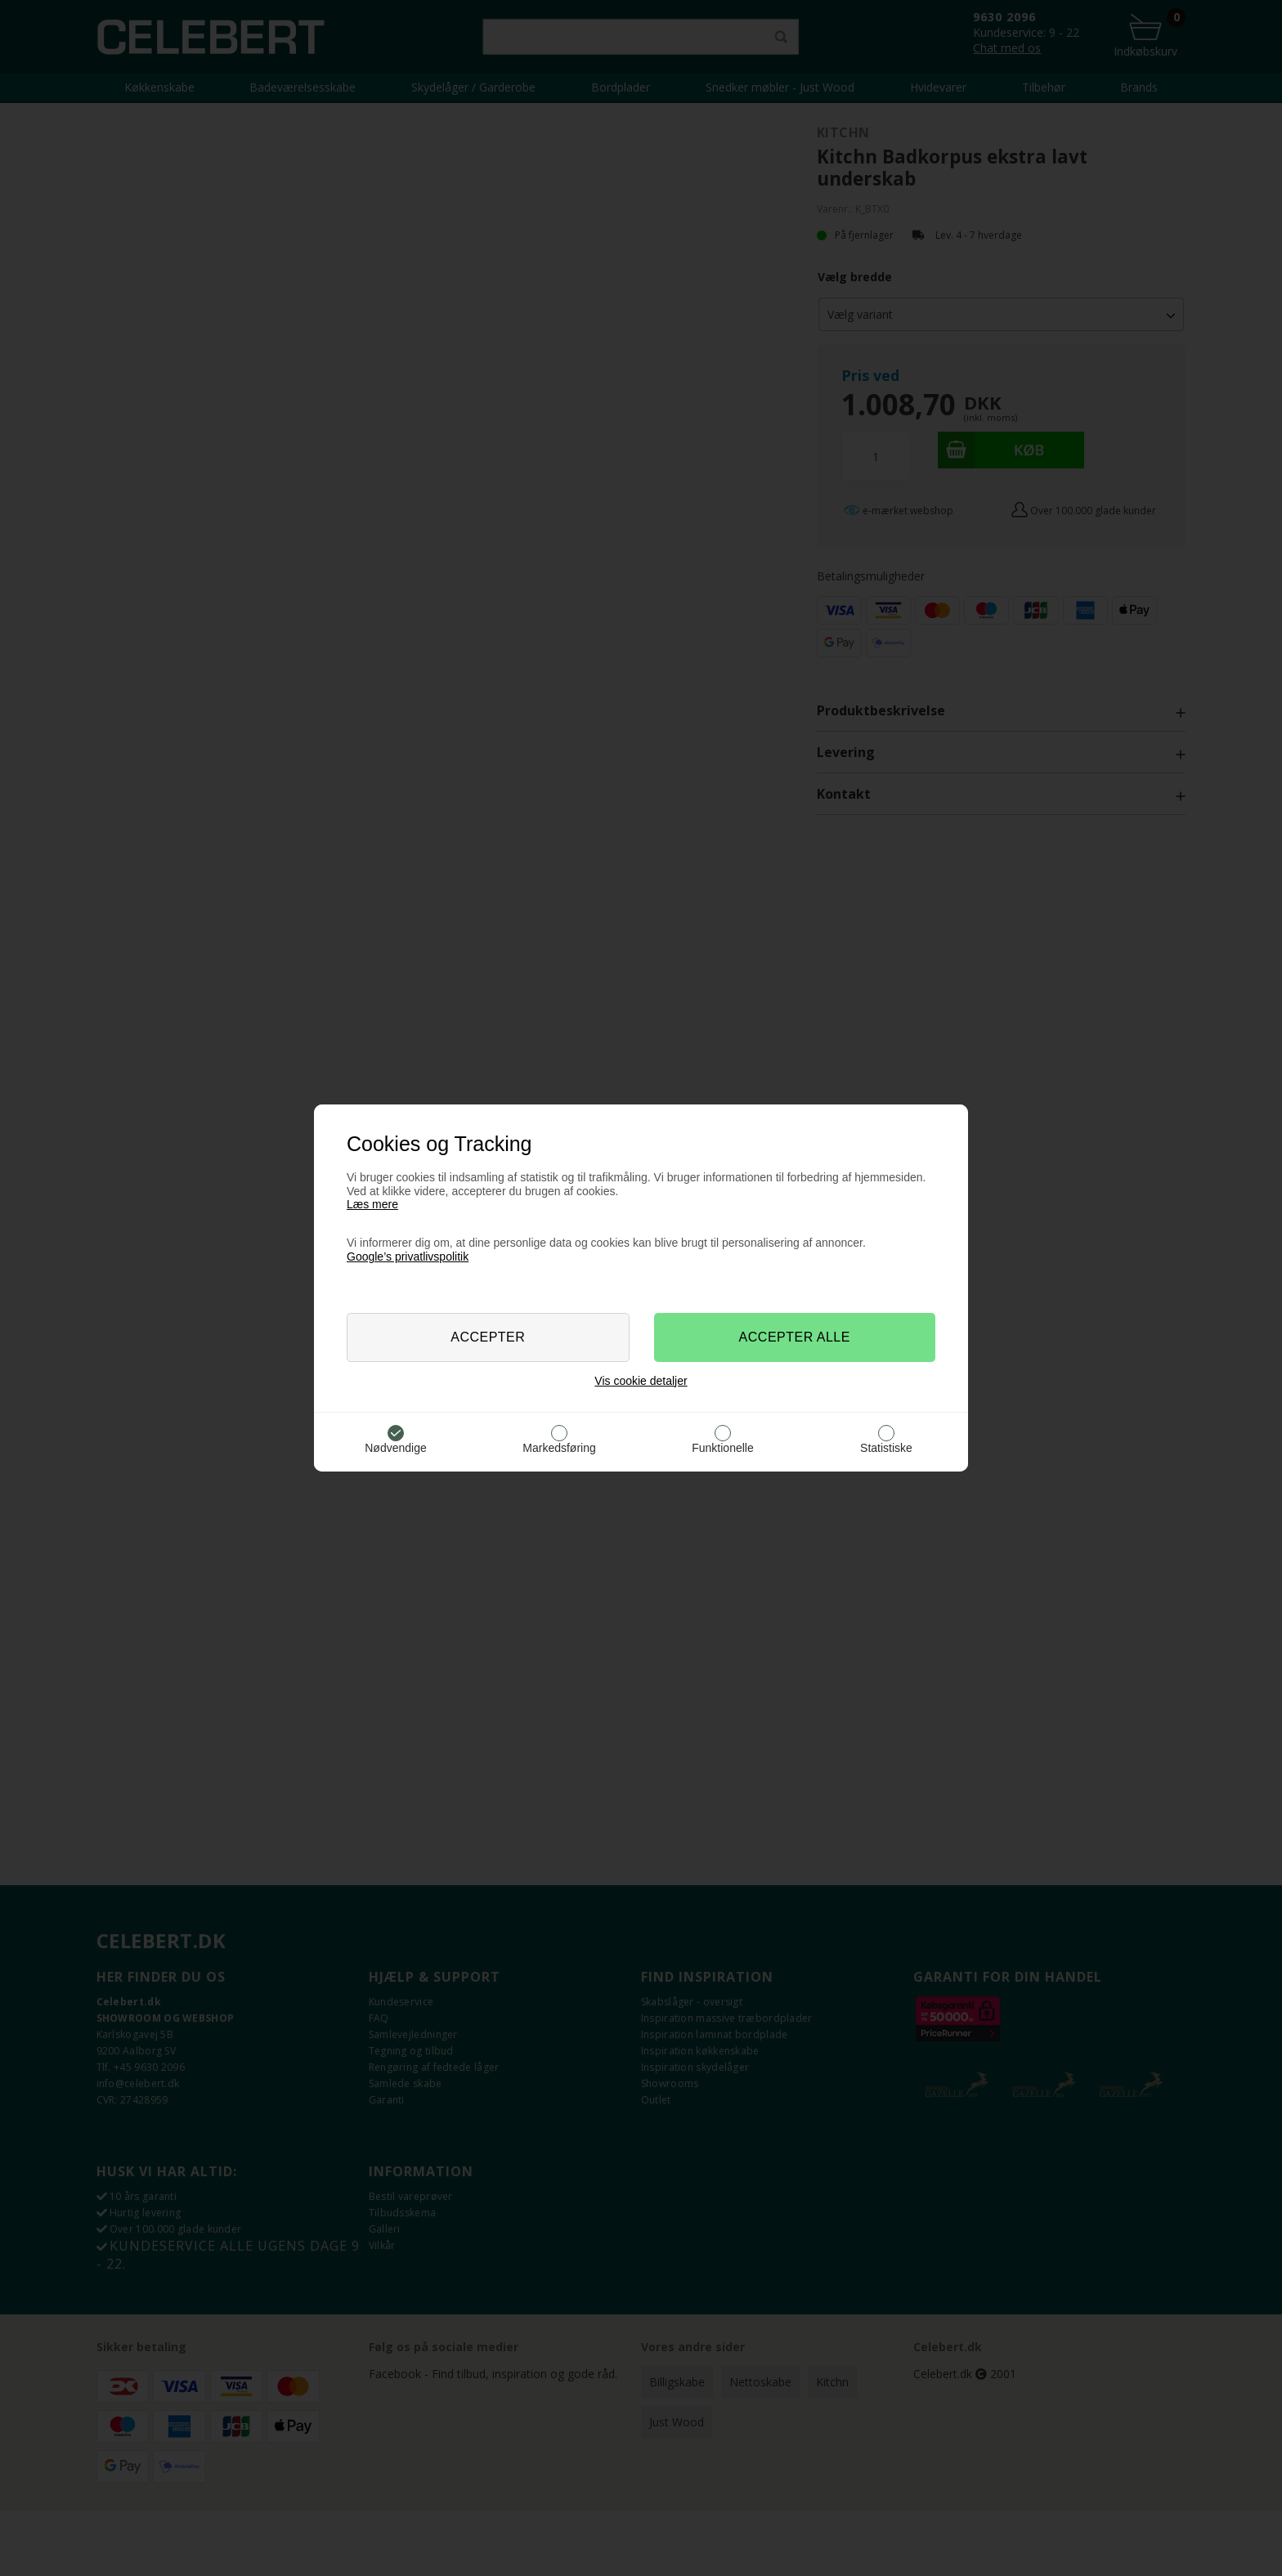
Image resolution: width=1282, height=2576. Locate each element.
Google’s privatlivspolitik (407, 1256)
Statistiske (886, 1447)
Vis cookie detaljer (640, 1380)
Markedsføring (558, 1447)
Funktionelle (723, 1447)
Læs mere (372, 1204)
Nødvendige (396, 1447)
